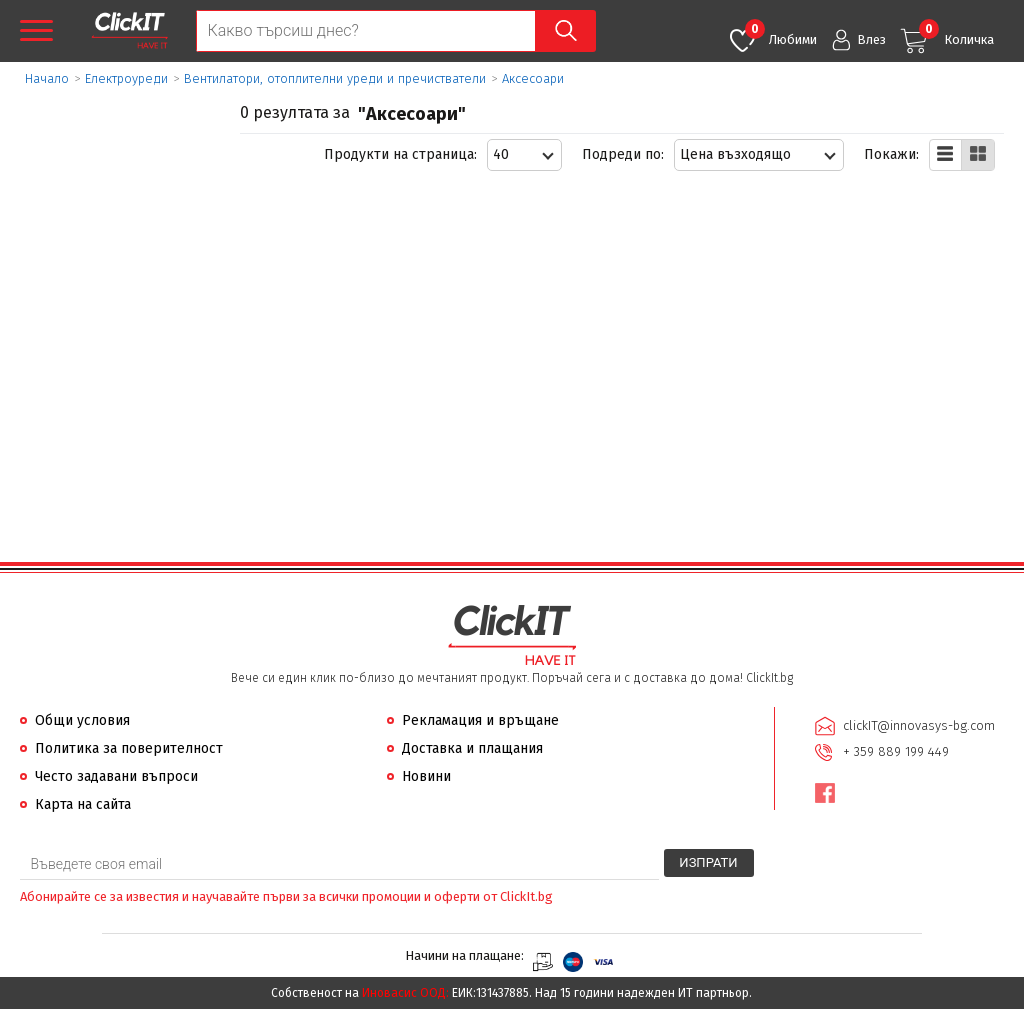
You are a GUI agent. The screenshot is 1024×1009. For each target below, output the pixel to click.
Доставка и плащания (472, 748)
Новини (426, 776)
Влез (871, 39)
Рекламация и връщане (480, 720)
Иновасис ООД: (405, 993)
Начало (47, 78)
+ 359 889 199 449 (896, 751)
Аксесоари (533, 78)
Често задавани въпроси (116, 776)
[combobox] (524, 155)
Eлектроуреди (126, 78)
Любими (781, 33)
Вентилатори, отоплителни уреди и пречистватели (335, 78)
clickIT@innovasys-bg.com (919, 725)
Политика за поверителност (129, 748)
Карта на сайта (83, 804)
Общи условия (82, 720)
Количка (956, 33)
